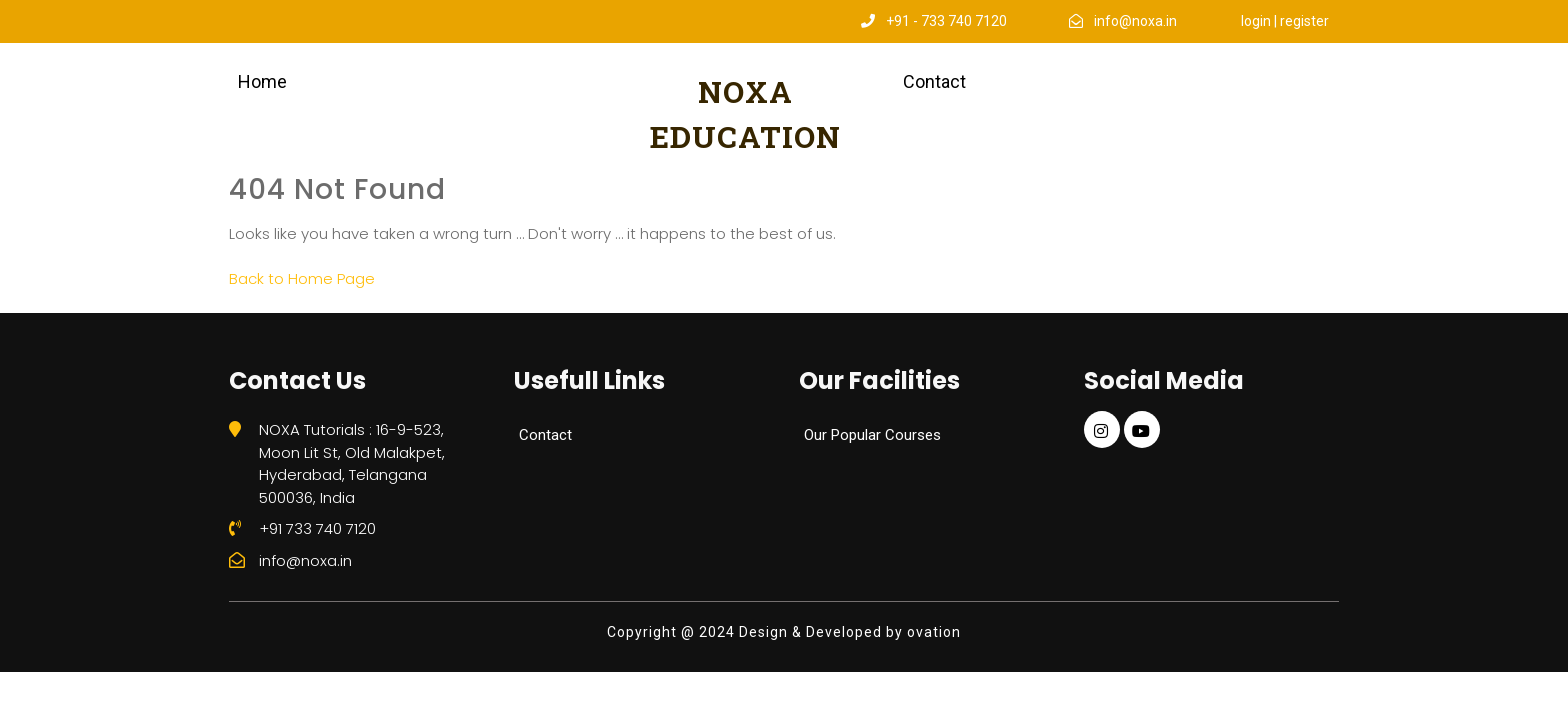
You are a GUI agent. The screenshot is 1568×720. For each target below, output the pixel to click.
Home (262, 81)
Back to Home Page (302, 278)
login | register (1285, 21)
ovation (932, 632)
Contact (934, 81)
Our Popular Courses (872, 435)
